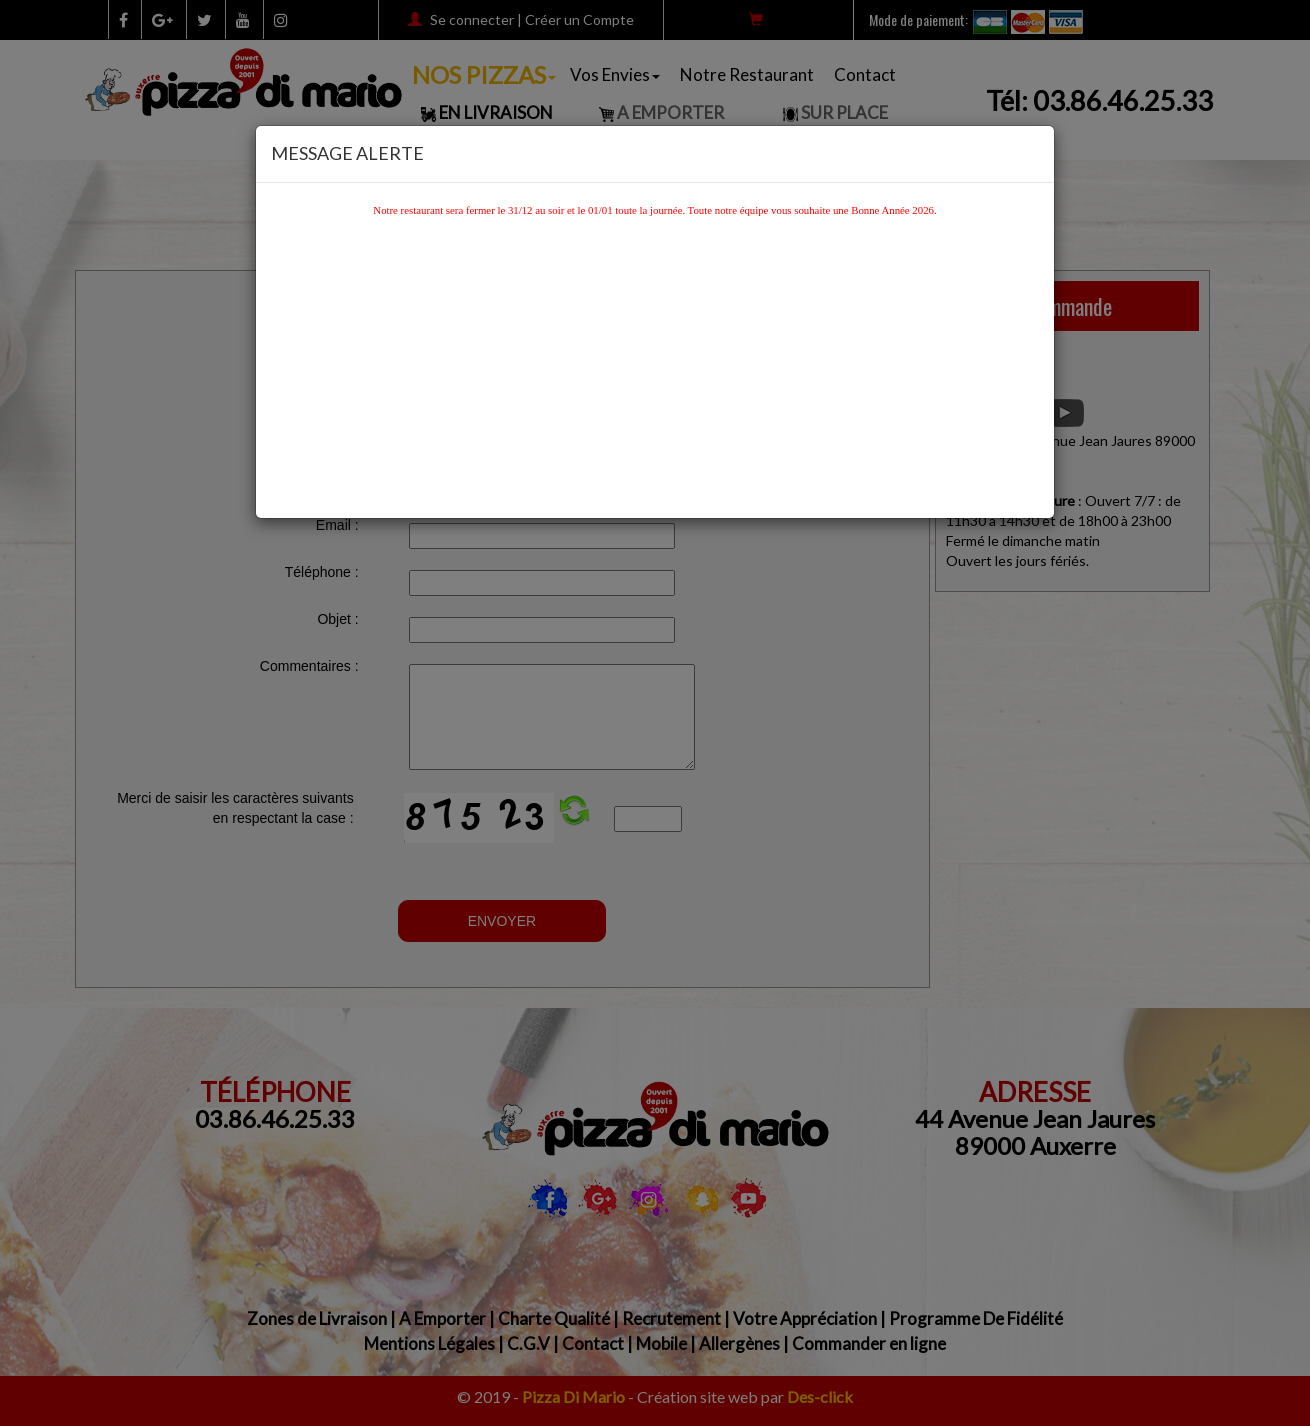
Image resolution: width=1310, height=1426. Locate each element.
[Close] (1033, 149)
